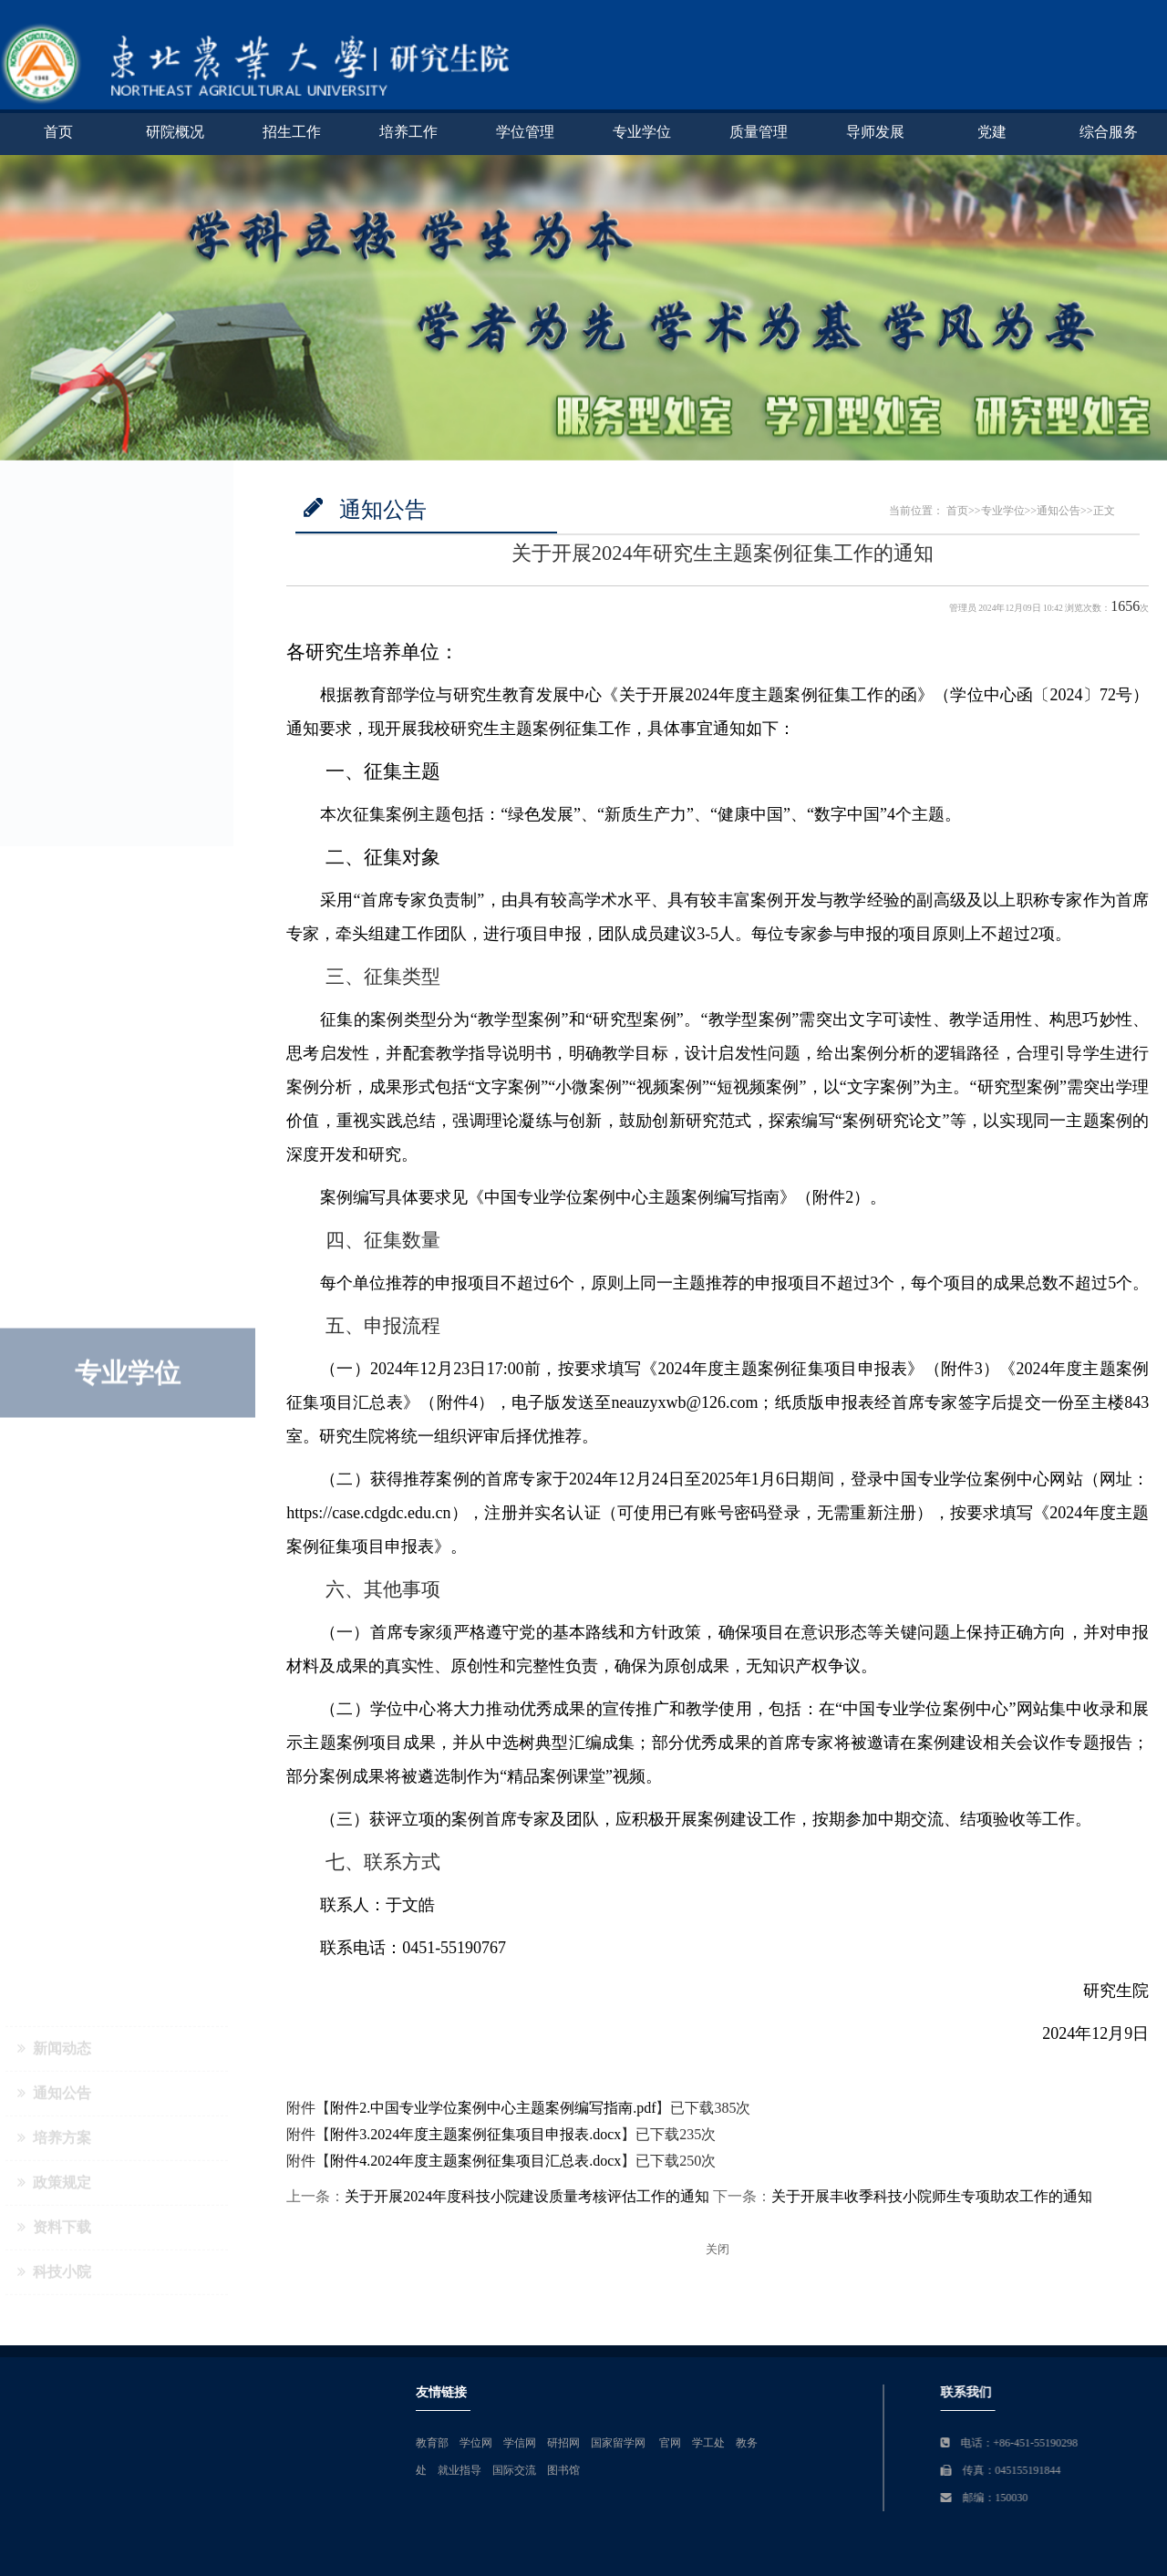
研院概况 (175, 132)
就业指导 (940, 2470)
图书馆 (1044, 2470)
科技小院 (54, 750)
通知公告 (54, 571)
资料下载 (54, 705)
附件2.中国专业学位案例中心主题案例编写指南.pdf (493, 2108)
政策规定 (54, 660)
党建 (992, 132)
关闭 (717, 2249)
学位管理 (525, 132)
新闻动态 (54, 526)
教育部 (912, 2442)
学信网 (1000, 2442)
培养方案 (54, 616)
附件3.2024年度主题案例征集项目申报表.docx (475, 2134)
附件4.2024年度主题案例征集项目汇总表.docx (475, 2160)
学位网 (956, 2442)
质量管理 (758, 132)
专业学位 (642, 132)
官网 (1151, 2442)
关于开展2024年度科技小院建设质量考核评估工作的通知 (527, 2196)
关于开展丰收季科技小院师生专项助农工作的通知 (931, 2196)
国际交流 (995, 2470)
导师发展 (875, 132)
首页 (58, 132)
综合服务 (1108, 132)
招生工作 (292, 132)
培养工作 (408, 132)
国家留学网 (1100, 2442)
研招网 (1044, 2442)
